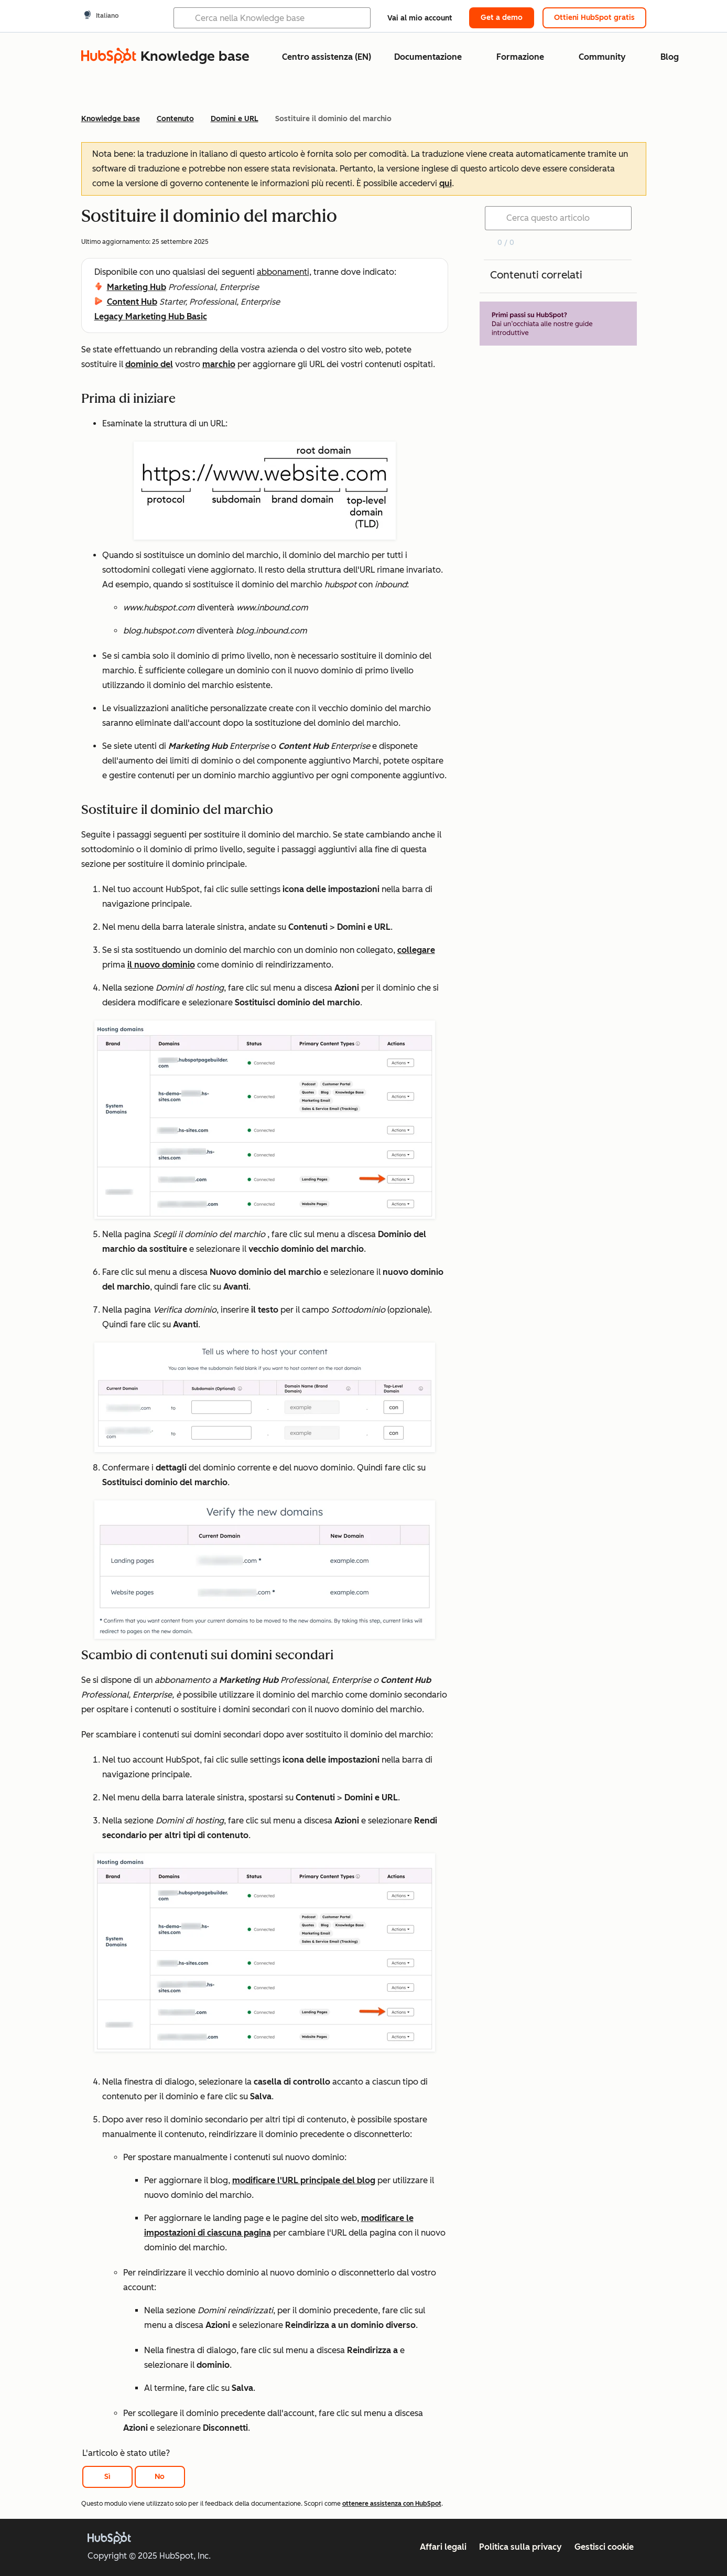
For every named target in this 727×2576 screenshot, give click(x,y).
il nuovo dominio (161, 965)
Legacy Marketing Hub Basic (150, 316)
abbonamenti (283, 272)
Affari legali (443, 2547)
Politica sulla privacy (520, 2547)
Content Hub (132, 302)
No (160, 2476)
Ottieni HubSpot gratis (594, 17)
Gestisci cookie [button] (604, 2547)
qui (445, 183)
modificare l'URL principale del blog (303, 2180)
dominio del (149, 364)
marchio (218, 364)
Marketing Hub (136, 287)
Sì (107, 2476)
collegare (416, 950)
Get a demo (502, 17)
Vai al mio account (419, 18)
